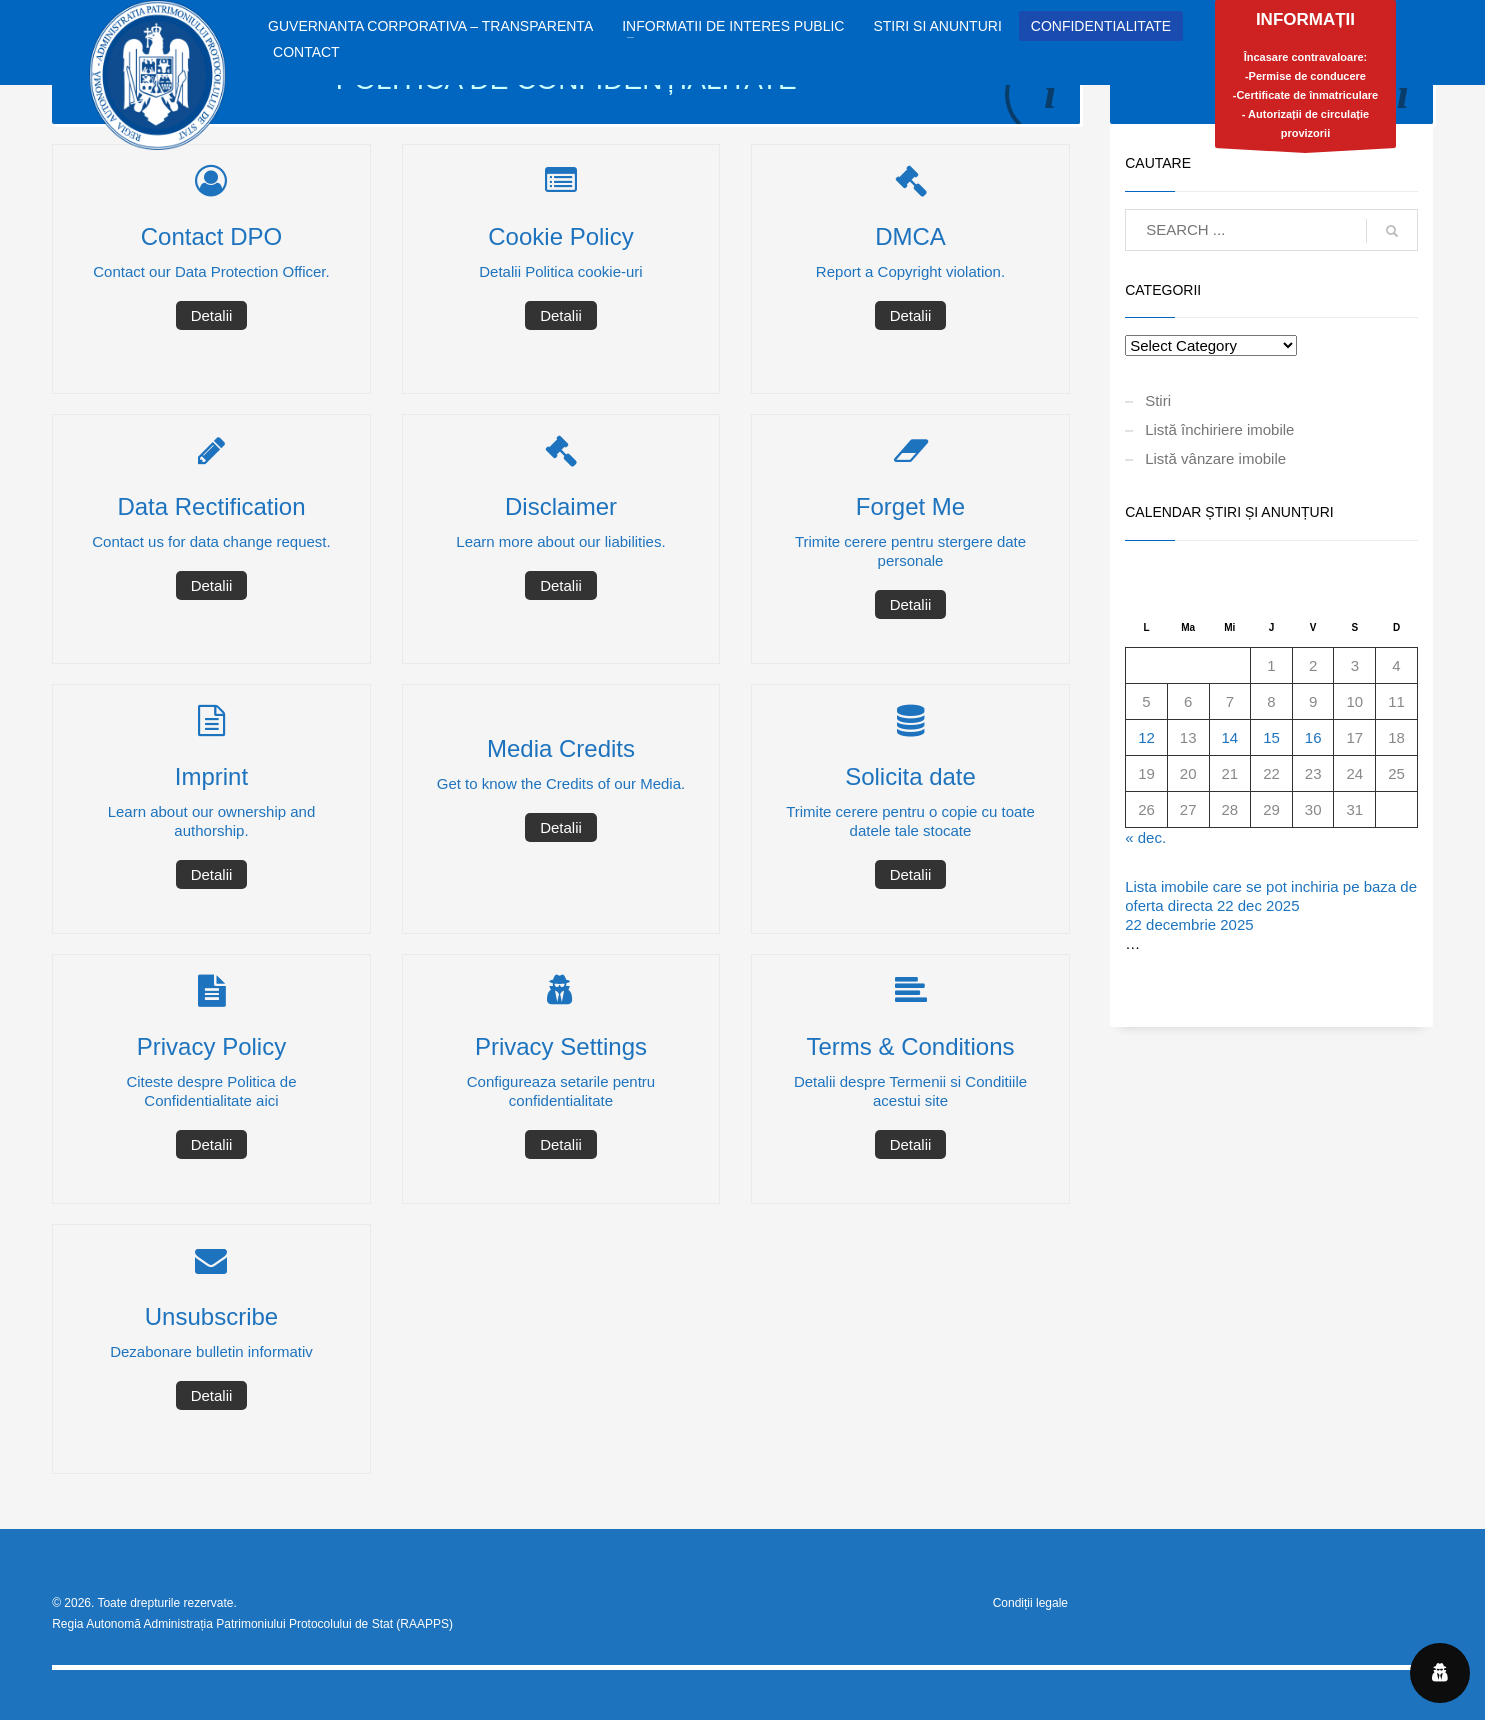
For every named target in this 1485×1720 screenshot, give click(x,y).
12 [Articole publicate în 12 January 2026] (1146, 737)
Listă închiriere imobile (1219, 429)
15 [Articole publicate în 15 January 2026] (1271, 737)
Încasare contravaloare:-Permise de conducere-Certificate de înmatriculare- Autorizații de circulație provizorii (1305, 79)
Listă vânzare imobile (1215, 458)
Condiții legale (1030, 1603)
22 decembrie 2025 (1189, 924)
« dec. (1145, 837)
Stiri (1158, 400)
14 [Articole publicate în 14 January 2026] (1229, 737)
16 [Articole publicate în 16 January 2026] (1313, 737)
